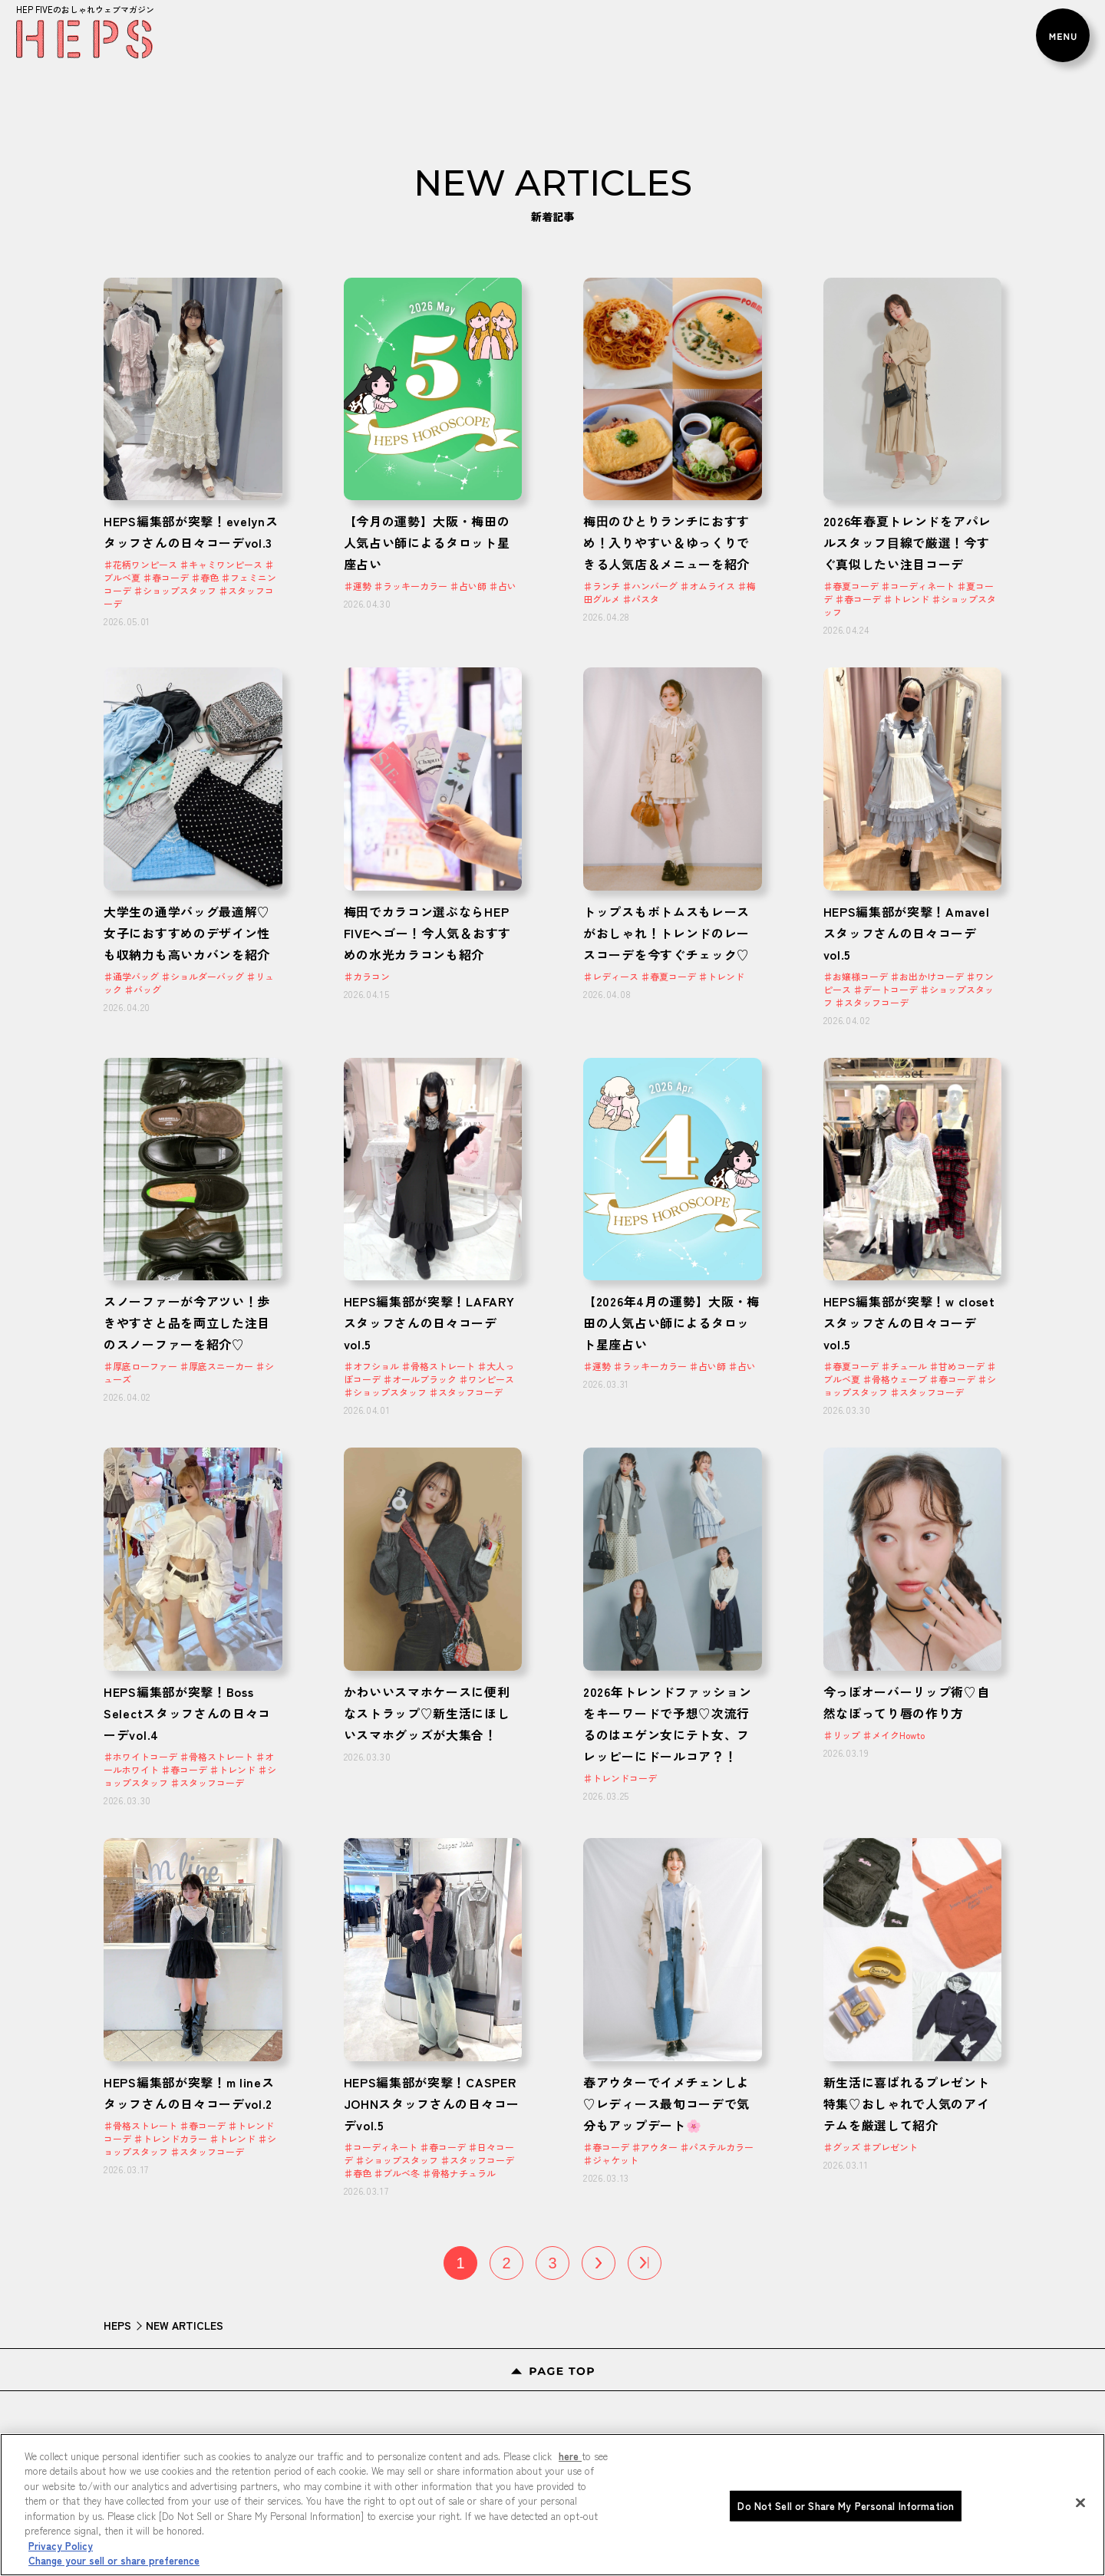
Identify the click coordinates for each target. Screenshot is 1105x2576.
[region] (552, 2504)
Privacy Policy (60, 2545)
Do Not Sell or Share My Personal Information (845, 2506)
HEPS (117, 2325)
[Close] (1080, 2502)
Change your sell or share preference (114, 2560)
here (570, 2456)
